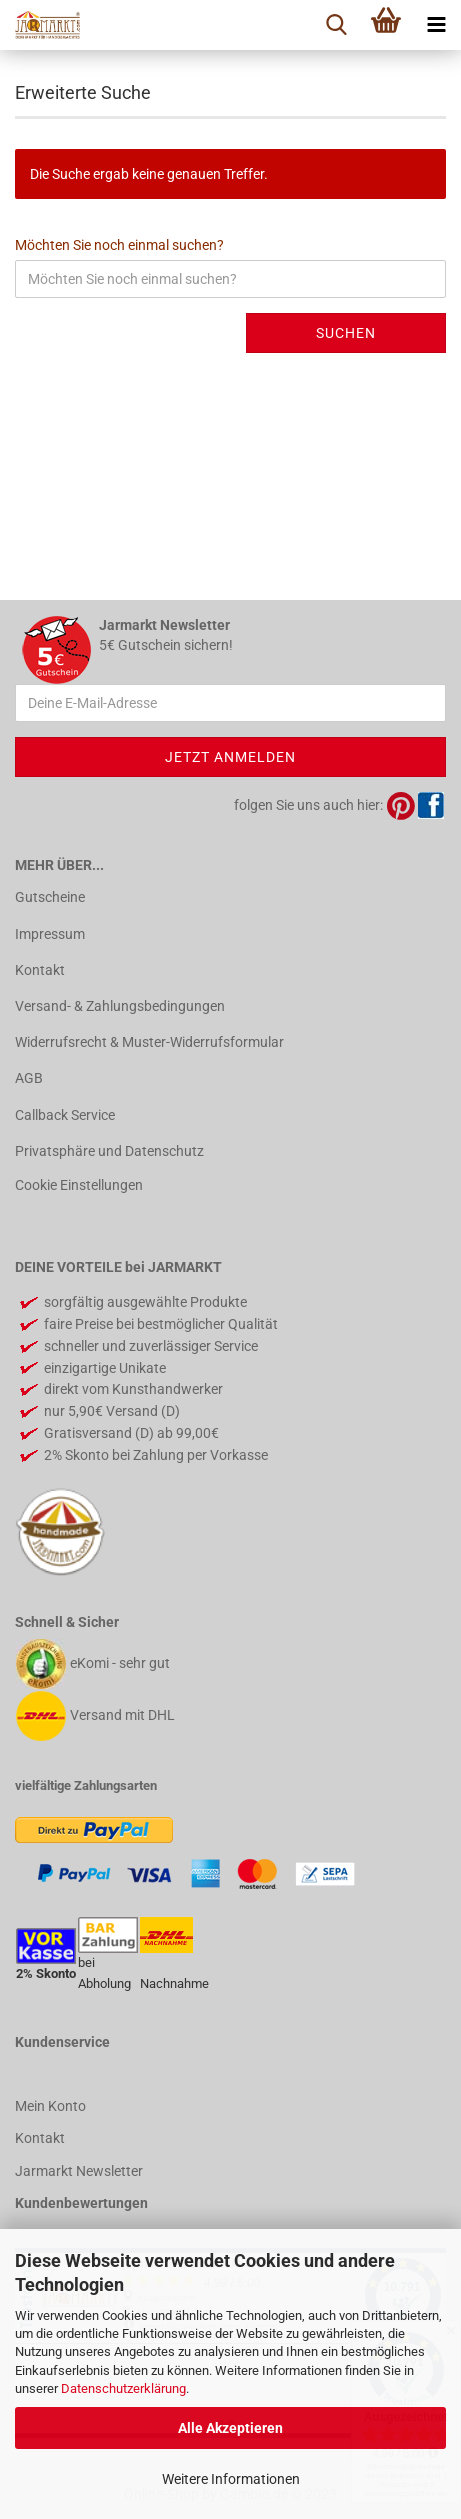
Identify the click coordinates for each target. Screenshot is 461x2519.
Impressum (50, 934)
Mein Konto (50, 2106)
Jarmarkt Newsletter (79, 2171)
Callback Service (65, 1115)
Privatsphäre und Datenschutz (109, 1151)
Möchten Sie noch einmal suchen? (119, 245)
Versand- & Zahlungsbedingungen (120, 1006)
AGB (29, 1078)
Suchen (346, 333)
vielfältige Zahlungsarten (86, 1785)
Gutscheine (50, 897)
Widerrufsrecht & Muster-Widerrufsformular (149, 1042)
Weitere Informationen (231, 2479)
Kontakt (40, 970)
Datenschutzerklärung (123, 2388)
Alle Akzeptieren (230, 2428)
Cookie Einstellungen (79, 1185)
